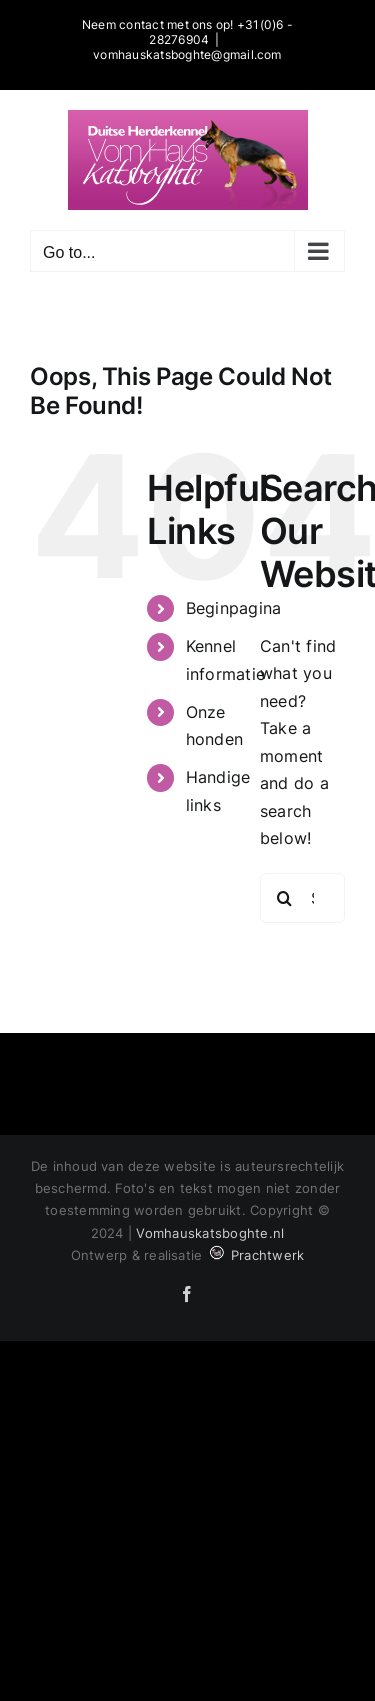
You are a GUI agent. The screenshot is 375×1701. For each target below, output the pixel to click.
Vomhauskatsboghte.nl (210, 1233)
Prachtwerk (256, 1255)
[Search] (285, 898)
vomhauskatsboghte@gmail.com (187, 54)
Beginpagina (234, 608)
